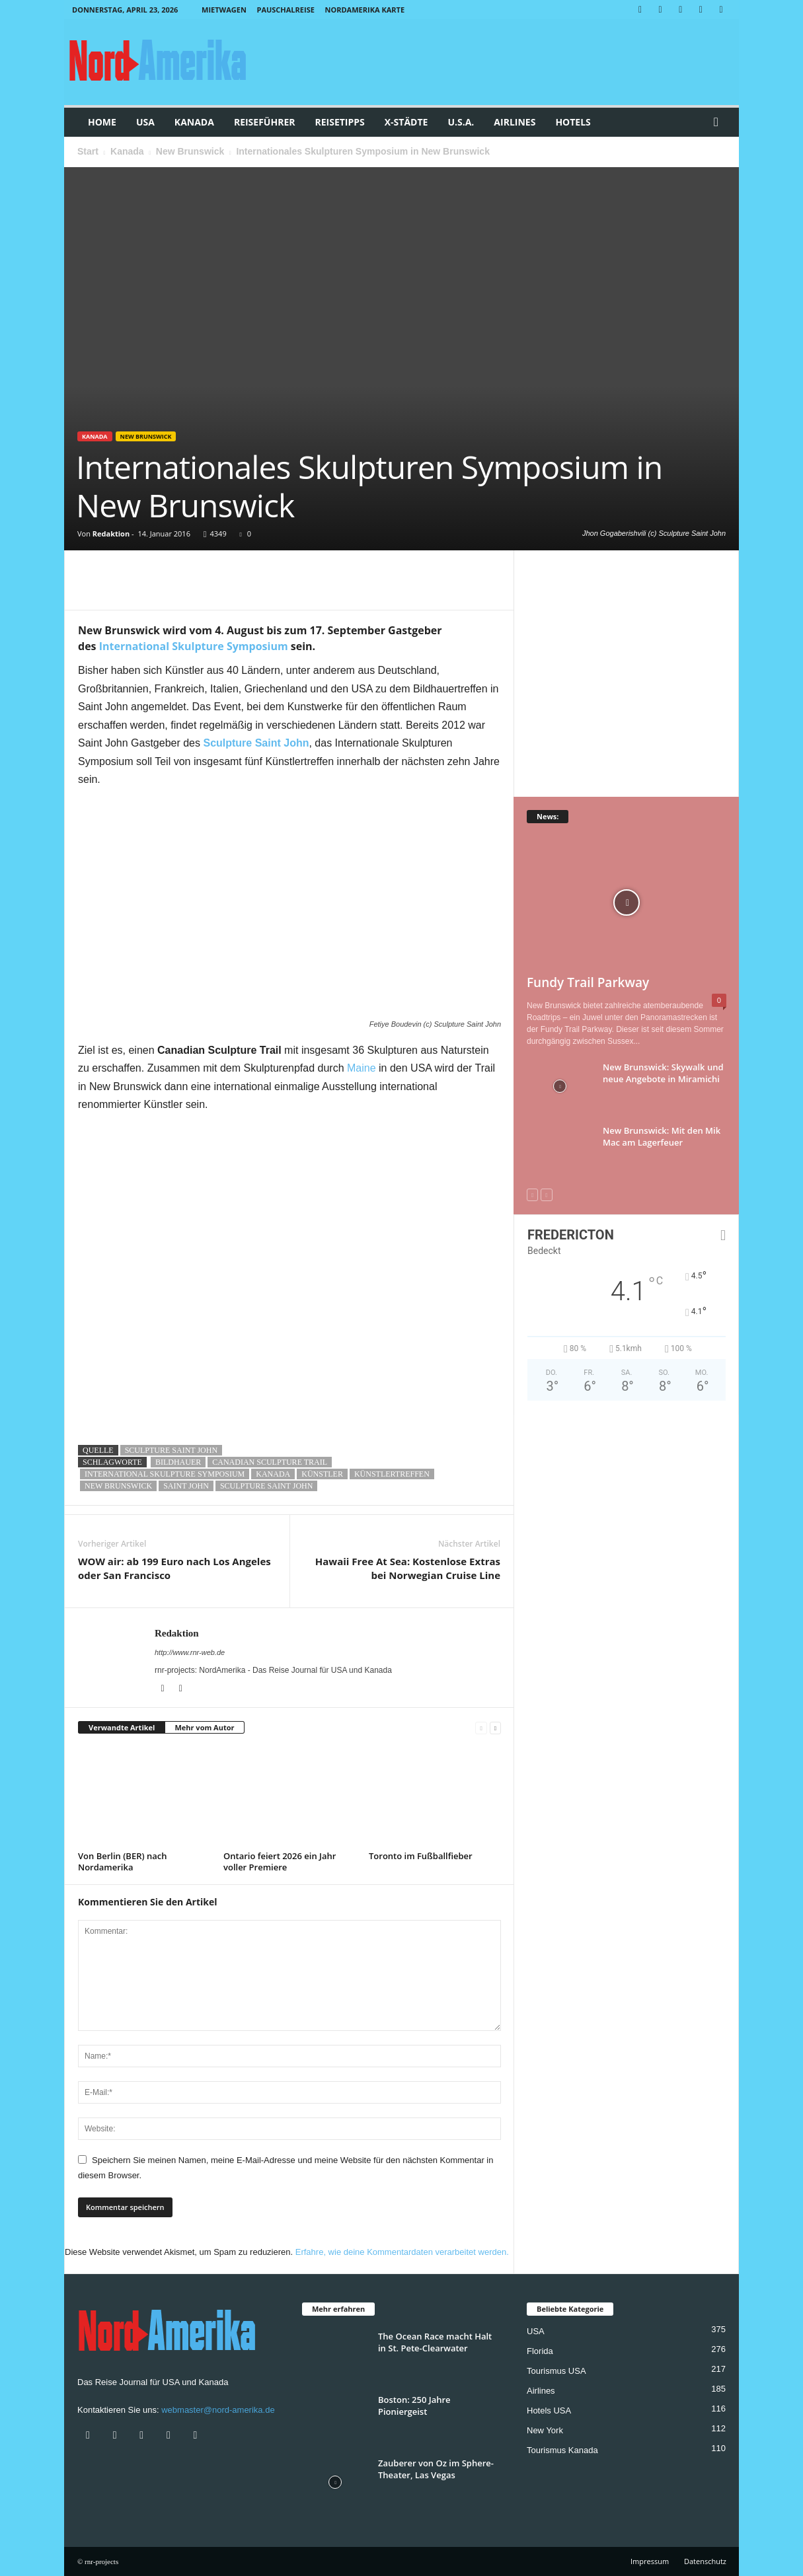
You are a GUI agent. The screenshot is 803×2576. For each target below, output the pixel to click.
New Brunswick (190, 151)
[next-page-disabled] (546, 1195)
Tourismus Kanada (562, 2450)
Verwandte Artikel (122, 1727)
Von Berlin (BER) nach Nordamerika (122, 1861)
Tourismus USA (556, 2371)
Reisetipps (339, 122)
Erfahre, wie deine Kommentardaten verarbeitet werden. (402, 2252)
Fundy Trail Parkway (588, 982)
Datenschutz (705, 2561)
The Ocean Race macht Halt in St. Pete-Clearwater (435, 2342)
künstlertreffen (392, 1474)
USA (145, 122)
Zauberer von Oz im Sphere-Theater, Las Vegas (436, 2469)
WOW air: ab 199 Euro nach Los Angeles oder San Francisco (174, 1568)
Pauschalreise (285, 10)
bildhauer (178, 1462)
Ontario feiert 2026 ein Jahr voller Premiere (279, 1861)
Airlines (514, 122)
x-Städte (406, 122)
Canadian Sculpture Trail (269, 1462)
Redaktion (111, 533)
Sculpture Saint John (171, 1450)
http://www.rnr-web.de (190, 1652)
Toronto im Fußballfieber (421, 1856)
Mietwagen (224, 10)
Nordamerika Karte (365, 10)
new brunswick (118, 1485)
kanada (273, 1474)
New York (545, 2430)
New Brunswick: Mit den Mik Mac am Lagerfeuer (661, 1136)
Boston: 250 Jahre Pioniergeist (414, 2405)
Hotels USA (549, 2410)
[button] (719, 122)
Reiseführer (264, 122)
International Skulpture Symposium (193, 646)
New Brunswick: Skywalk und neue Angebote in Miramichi (663, 1073)
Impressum (650, 2561)
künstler (322, 1474)
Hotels (572, 122)
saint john (186, 1485)
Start (87, 151)
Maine (361, 1068)
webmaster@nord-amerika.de (217, 2410)
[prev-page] (480, 1728)
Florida (540, 2351)
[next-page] (495, 1728)
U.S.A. (460, 122)
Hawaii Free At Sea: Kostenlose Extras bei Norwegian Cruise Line (407, 1568)
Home (102, 122)
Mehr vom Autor (204, 1727)
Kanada (194, 122)
